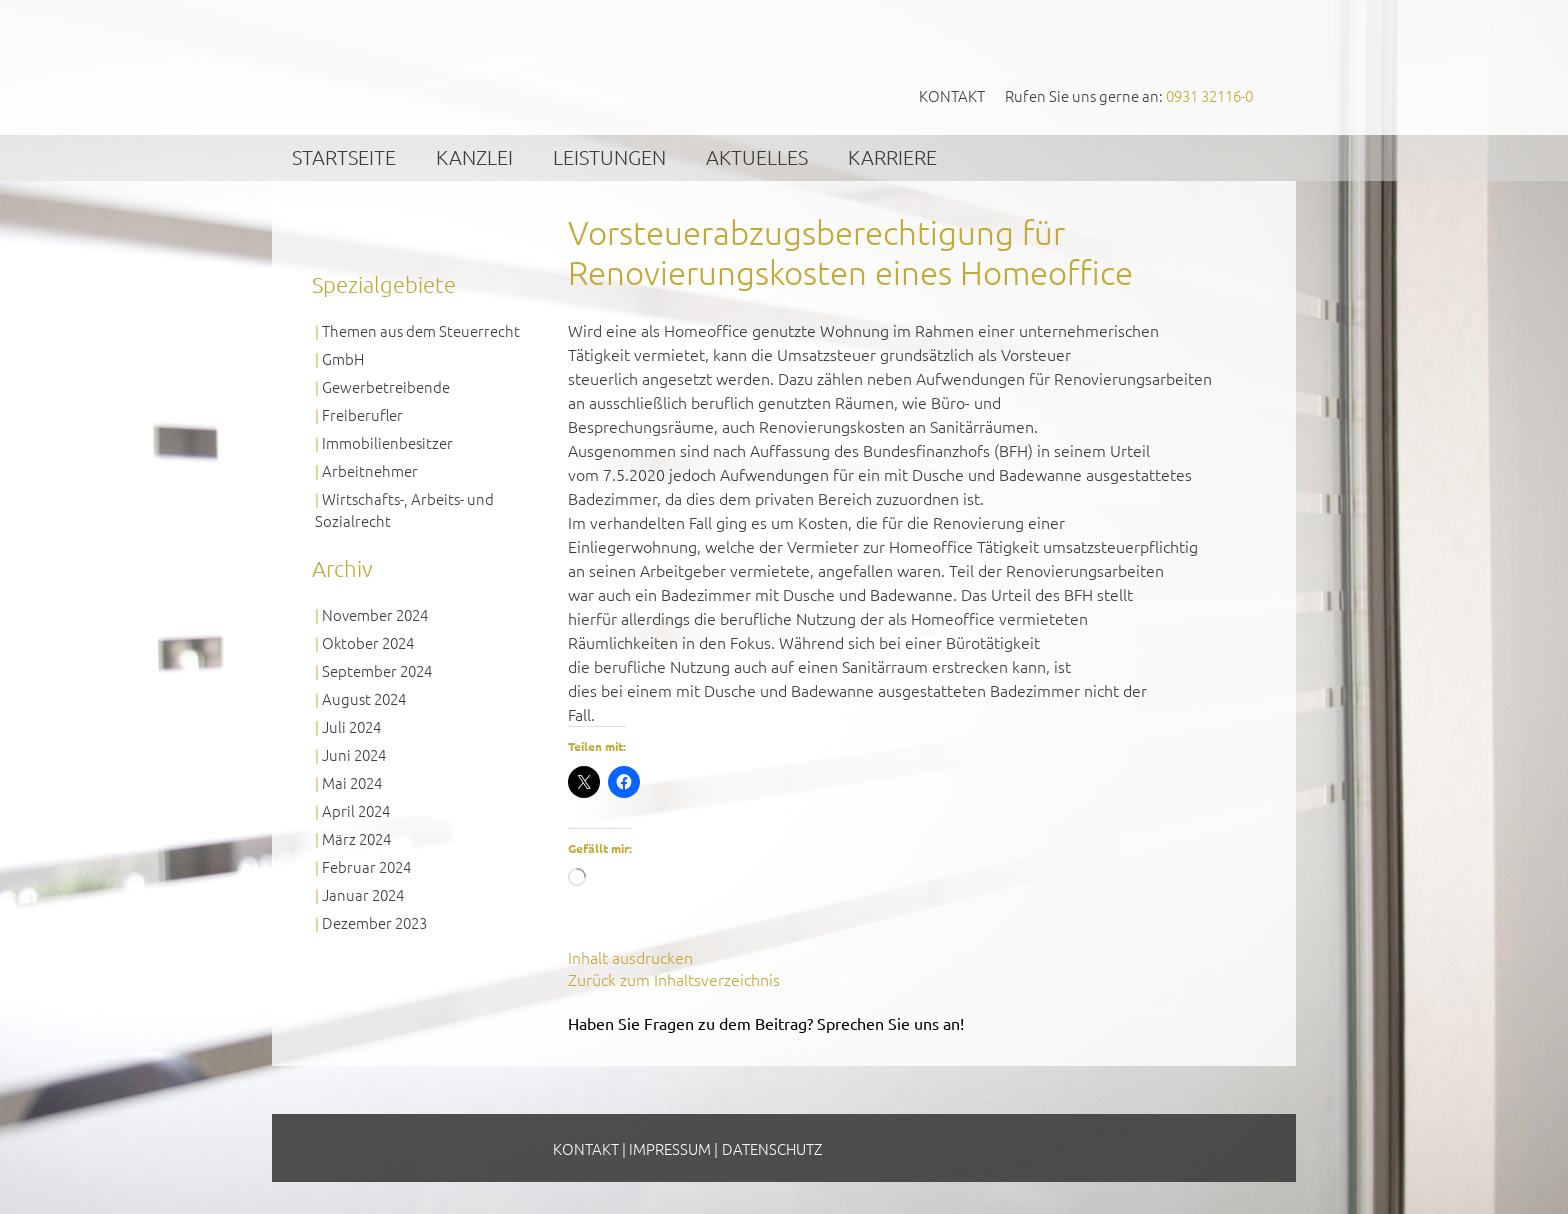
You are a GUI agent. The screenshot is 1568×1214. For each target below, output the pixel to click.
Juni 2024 (354, 754)
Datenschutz (772, 1148)
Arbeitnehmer (370, 470)
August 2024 (364, 698)
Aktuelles (757, 157)
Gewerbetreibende (386, 386)
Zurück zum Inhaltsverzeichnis (674, 979)
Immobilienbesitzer (387, 442)
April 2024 (356, 810)
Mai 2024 (352, 782)
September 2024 (377, 670)
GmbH (343, 358)
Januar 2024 (363, 894)
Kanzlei (474, 157)
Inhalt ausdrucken (630, 957)
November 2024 (375, 614)
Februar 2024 (366, 866)
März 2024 (356, 838)
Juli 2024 (351, 726)
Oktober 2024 (368, 642)
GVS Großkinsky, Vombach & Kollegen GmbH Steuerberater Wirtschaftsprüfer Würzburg (465, 66)
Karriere (892, 157)
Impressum (670, 1148)
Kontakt (952, 95)
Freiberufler (362, 414)
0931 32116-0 (1209, 95)
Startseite (344, 157)
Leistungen (609, 157)
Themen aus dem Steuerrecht (421, 330)
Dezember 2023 (374, 922)
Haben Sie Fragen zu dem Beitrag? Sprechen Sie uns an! (766, 1023)
